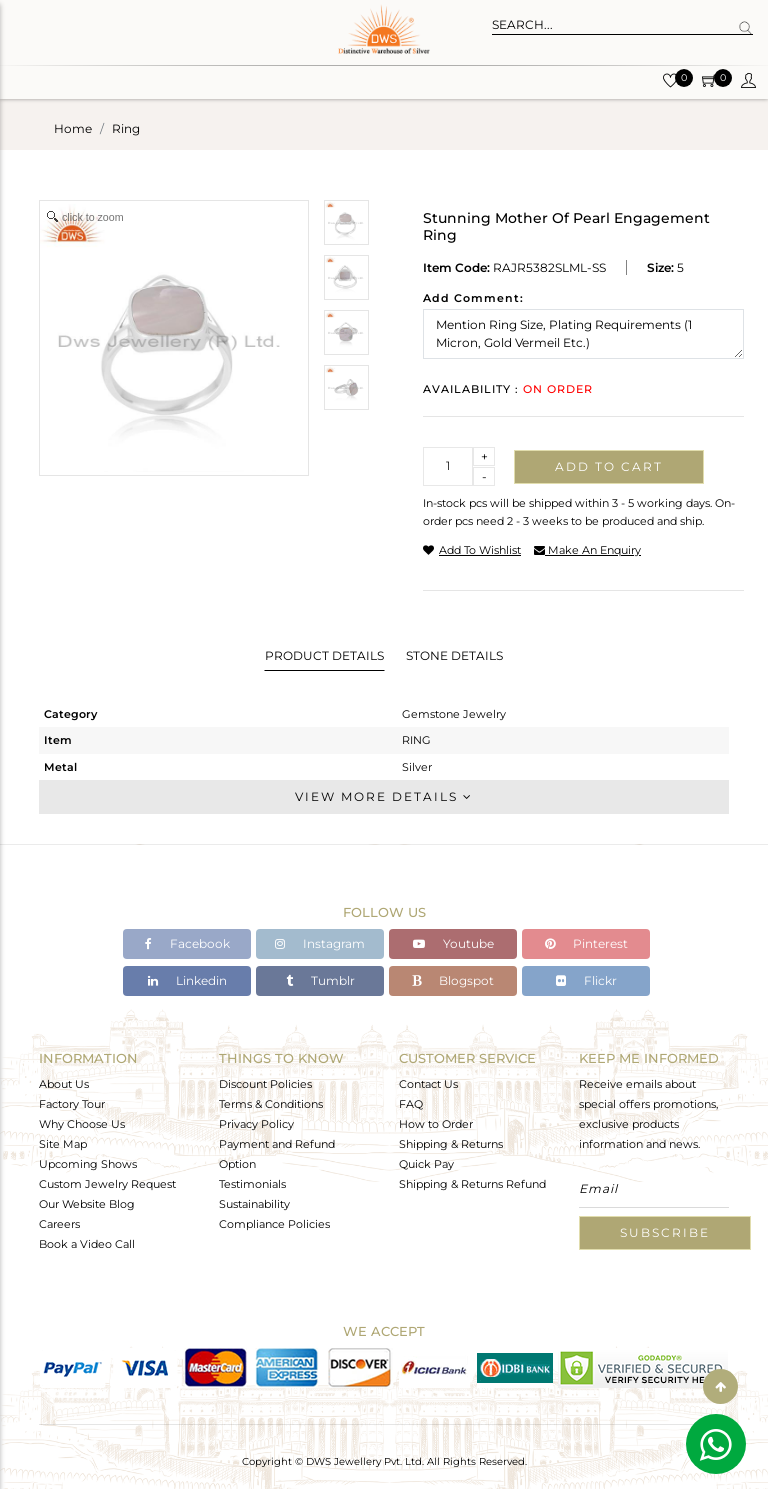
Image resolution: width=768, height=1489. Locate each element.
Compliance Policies (274, 1224)
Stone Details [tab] (454, 655)
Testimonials (252, 1184)
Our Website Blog (87, 1204)
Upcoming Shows (88, 1164)
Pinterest (586, 943)
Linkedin (187, 980)
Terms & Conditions (271, 1104)
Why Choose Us (82, 1124)
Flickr (586, 980)
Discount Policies (265, 1084)
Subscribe (665, 1232)
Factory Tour (72, 1104)
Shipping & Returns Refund (472, 1184)
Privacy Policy (256, 1124)
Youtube (453, 943)
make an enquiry (587, 550)
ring (126, 128)
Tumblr (320, 980)
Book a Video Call (87, 1244)
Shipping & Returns (451, 1144)
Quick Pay (426, 1164)
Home (73, 128)
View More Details (384, 796)
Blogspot (453, 980)
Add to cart (609, 466)
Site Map (63, 1144)
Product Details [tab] (324, 655)
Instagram (320, 943)
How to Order (436, 1124)
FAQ (411, 1104)
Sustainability (254, 1204)
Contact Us (428, 1084)
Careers (59, 1224)
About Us (64, 1084)
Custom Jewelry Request (107, 1184)
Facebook (187, 943)
